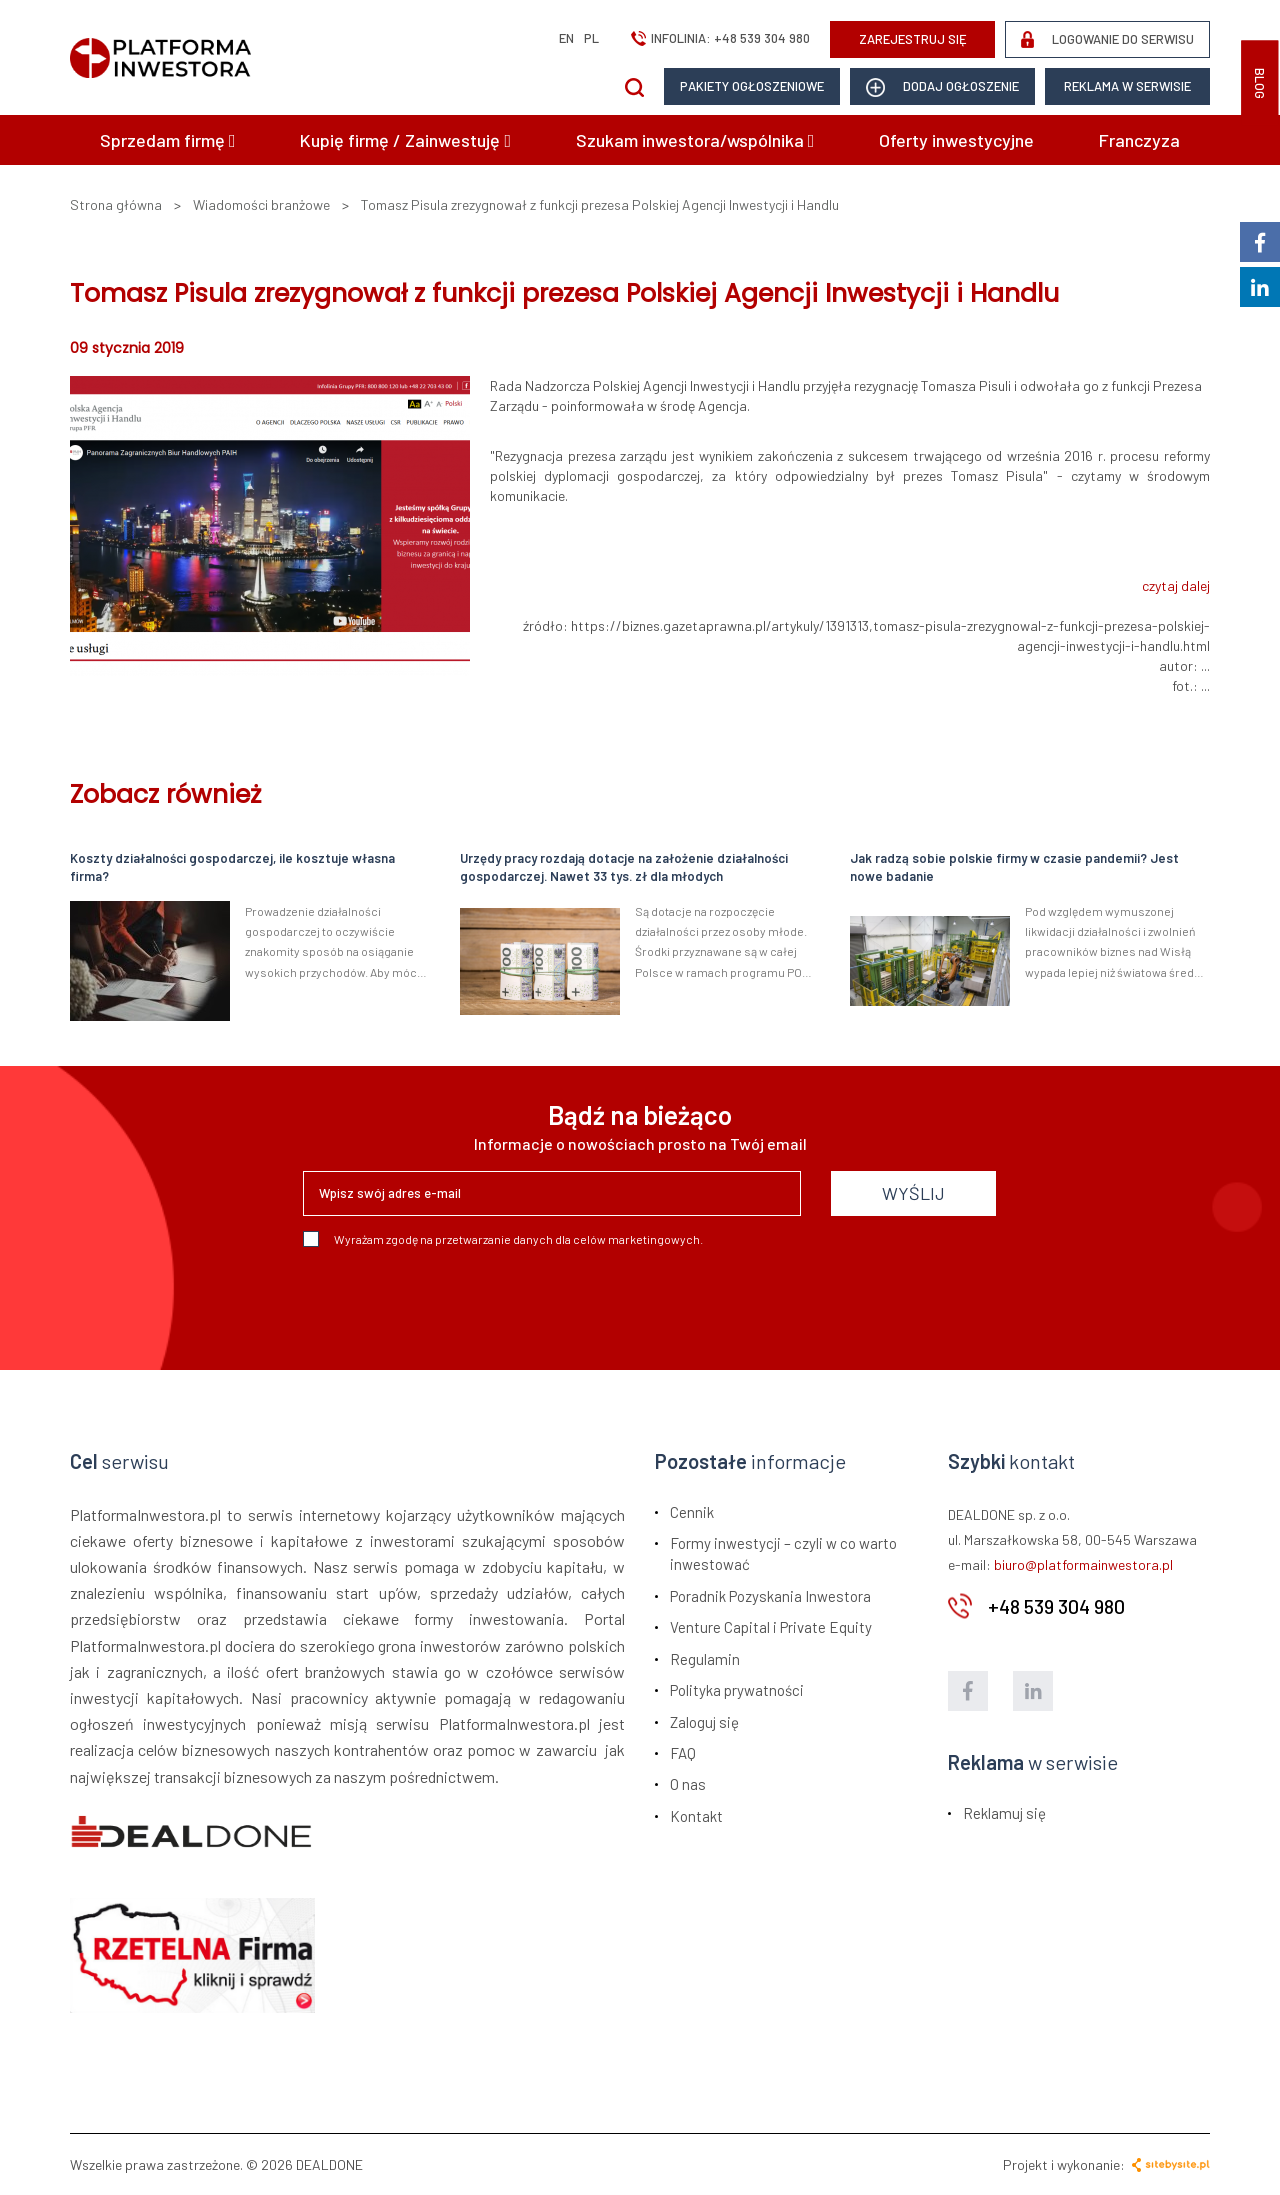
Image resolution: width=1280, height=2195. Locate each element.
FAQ (683, 1753)
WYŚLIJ (913, 1193)
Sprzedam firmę (168, 140)
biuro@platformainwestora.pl (1083, 1564)
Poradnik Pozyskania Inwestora (770, 1596)
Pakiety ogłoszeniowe (752, 86)
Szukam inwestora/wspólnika (695, 140)
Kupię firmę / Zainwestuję (405, 140)
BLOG (1260, 83)
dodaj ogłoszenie (942, 87)
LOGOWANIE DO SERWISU (1107, 39)
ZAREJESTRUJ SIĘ (913, 39)
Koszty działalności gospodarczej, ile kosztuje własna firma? (232, 867)
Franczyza (1139, 140)
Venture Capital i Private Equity (771, 1627)
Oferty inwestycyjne (956, 140)
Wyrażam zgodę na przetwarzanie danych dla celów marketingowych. (503, 1239)
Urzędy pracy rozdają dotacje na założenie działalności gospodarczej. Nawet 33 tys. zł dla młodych (624, 867)
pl (591, 38)
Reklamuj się (1004, 1813)
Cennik (692, 1512)
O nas (688, 1784)
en (566, 38)
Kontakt (696, 1816)
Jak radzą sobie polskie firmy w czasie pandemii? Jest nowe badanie (1014, 867)
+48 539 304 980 (762, 38)
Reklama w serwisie (1127, 86)
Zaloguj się (704, 1722)
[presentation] (455, 1301)
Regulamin (705, 1659)
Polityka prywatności (737, 1690)
